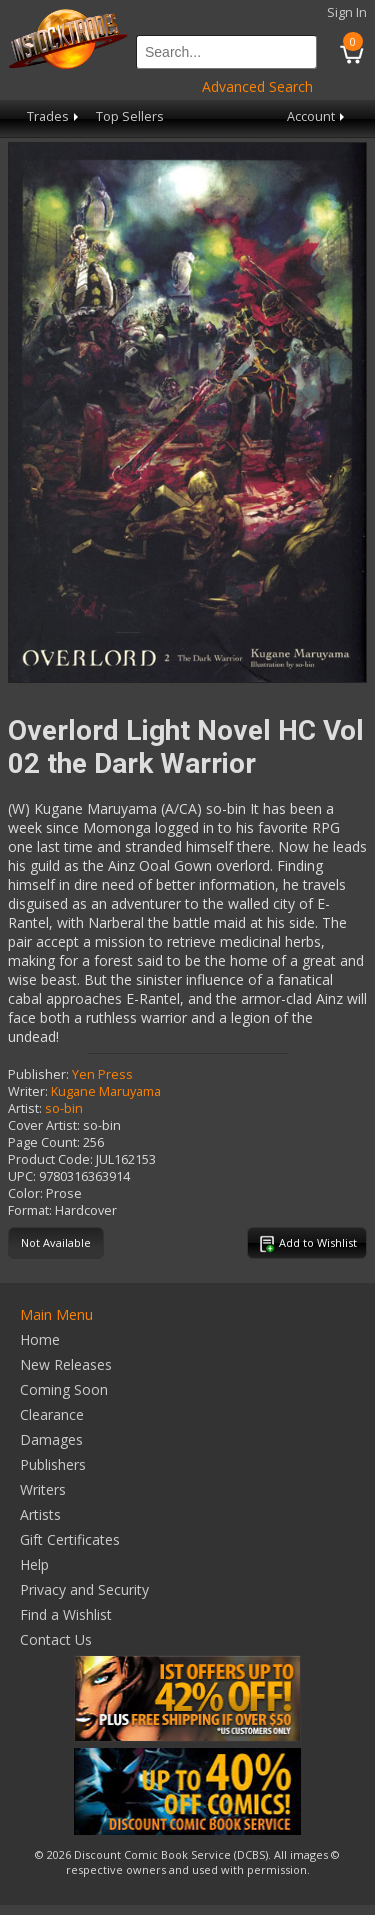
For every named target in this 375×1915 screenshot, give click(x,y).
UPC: (22, 1176)
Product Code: (50, 1159)
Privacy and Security (84, 1589)
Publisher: (38, 1074)
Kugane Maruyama (106, 1091)
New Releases (66, 1364)
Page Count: (44, 1142)
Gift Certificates (70, 1539)
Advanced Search (257, 86)
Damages (51, 1439)
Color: (25, 1193)
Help (34, 1564)
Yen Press (102, 1074)
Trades (54, 116)
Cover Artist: (44, 1125)
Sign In (347, 12)
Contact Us (56, 1639)
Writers (43, 1489)
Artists (40, 1514)
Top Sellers (130, 116)
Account (317, 116)
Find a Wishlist (66, 1614)
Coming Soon (64, 1389)
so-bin (64, 1108)
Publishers (53, 1464)
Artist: (25, 1108)
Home (40, 1339)
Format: (30, 1210)
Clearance (52, 1414)
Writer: (28, 1091)
